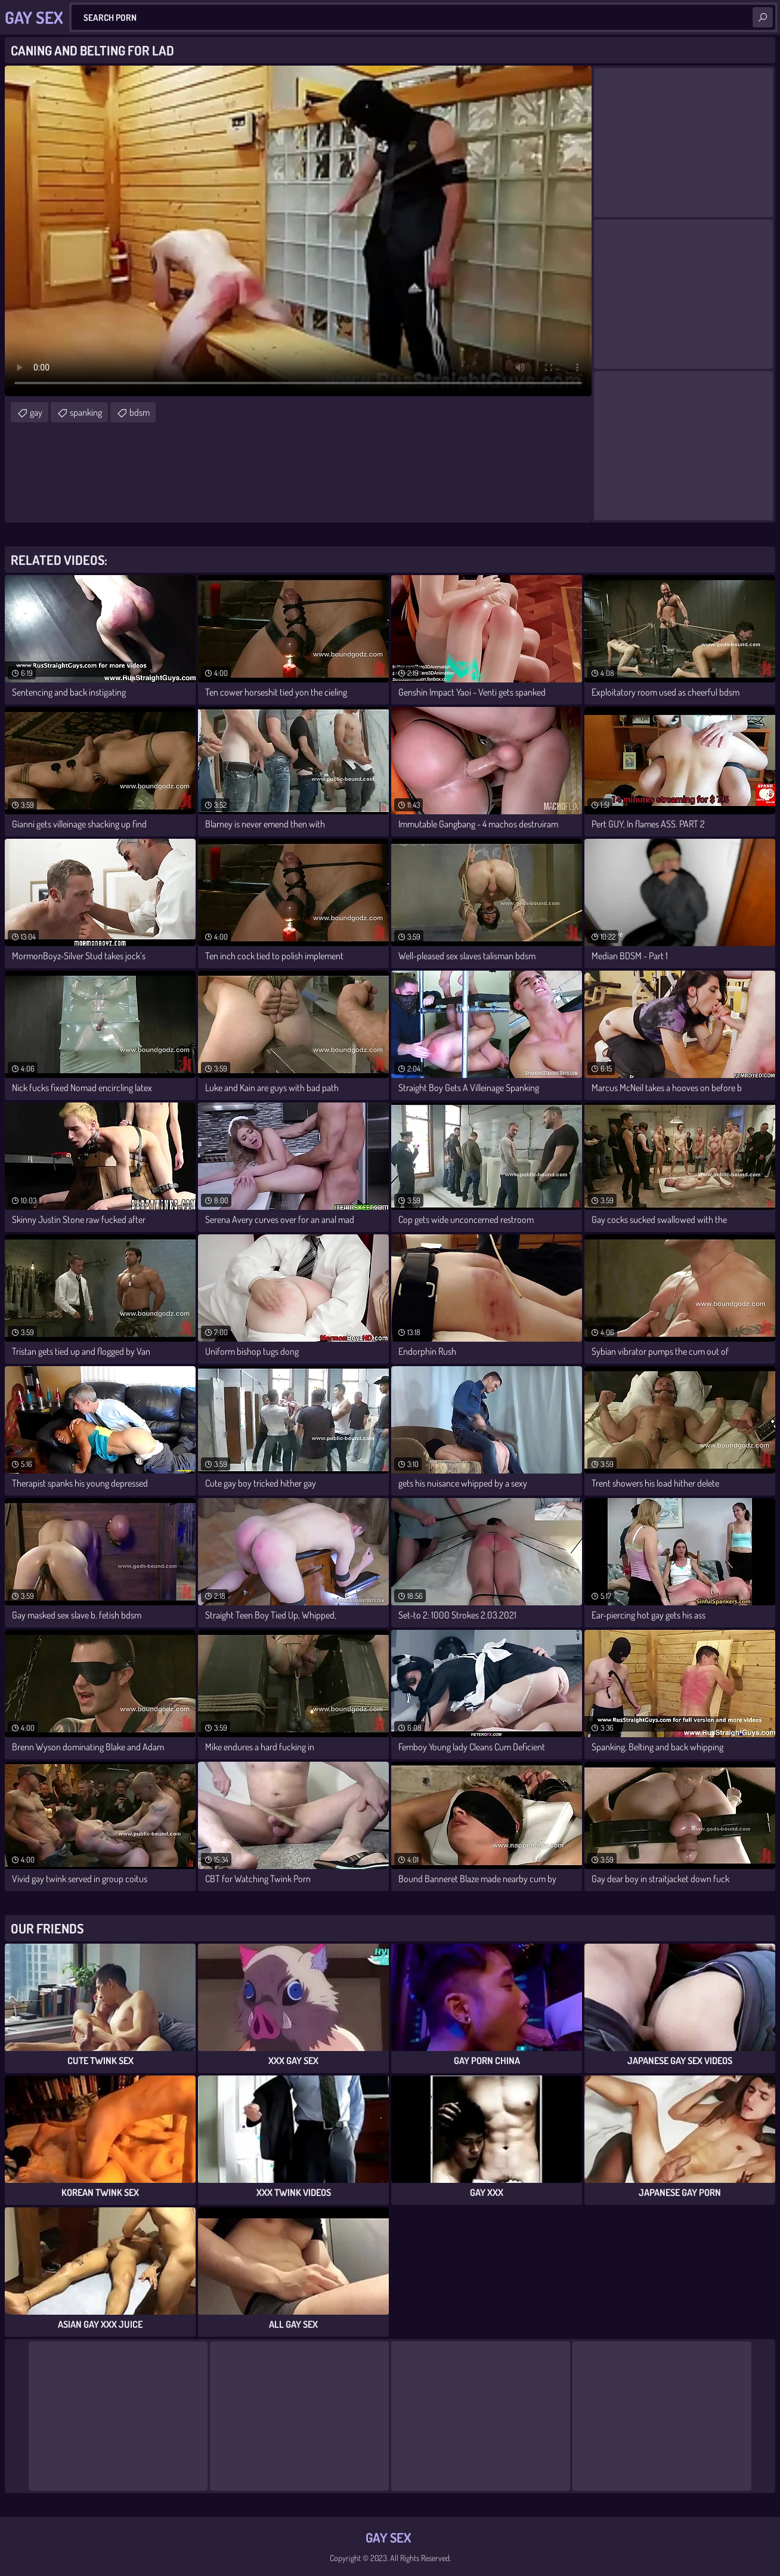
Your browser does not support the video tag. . (298, 231)
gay (36, 412)
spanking (86, 412)
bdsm (139, 412)
